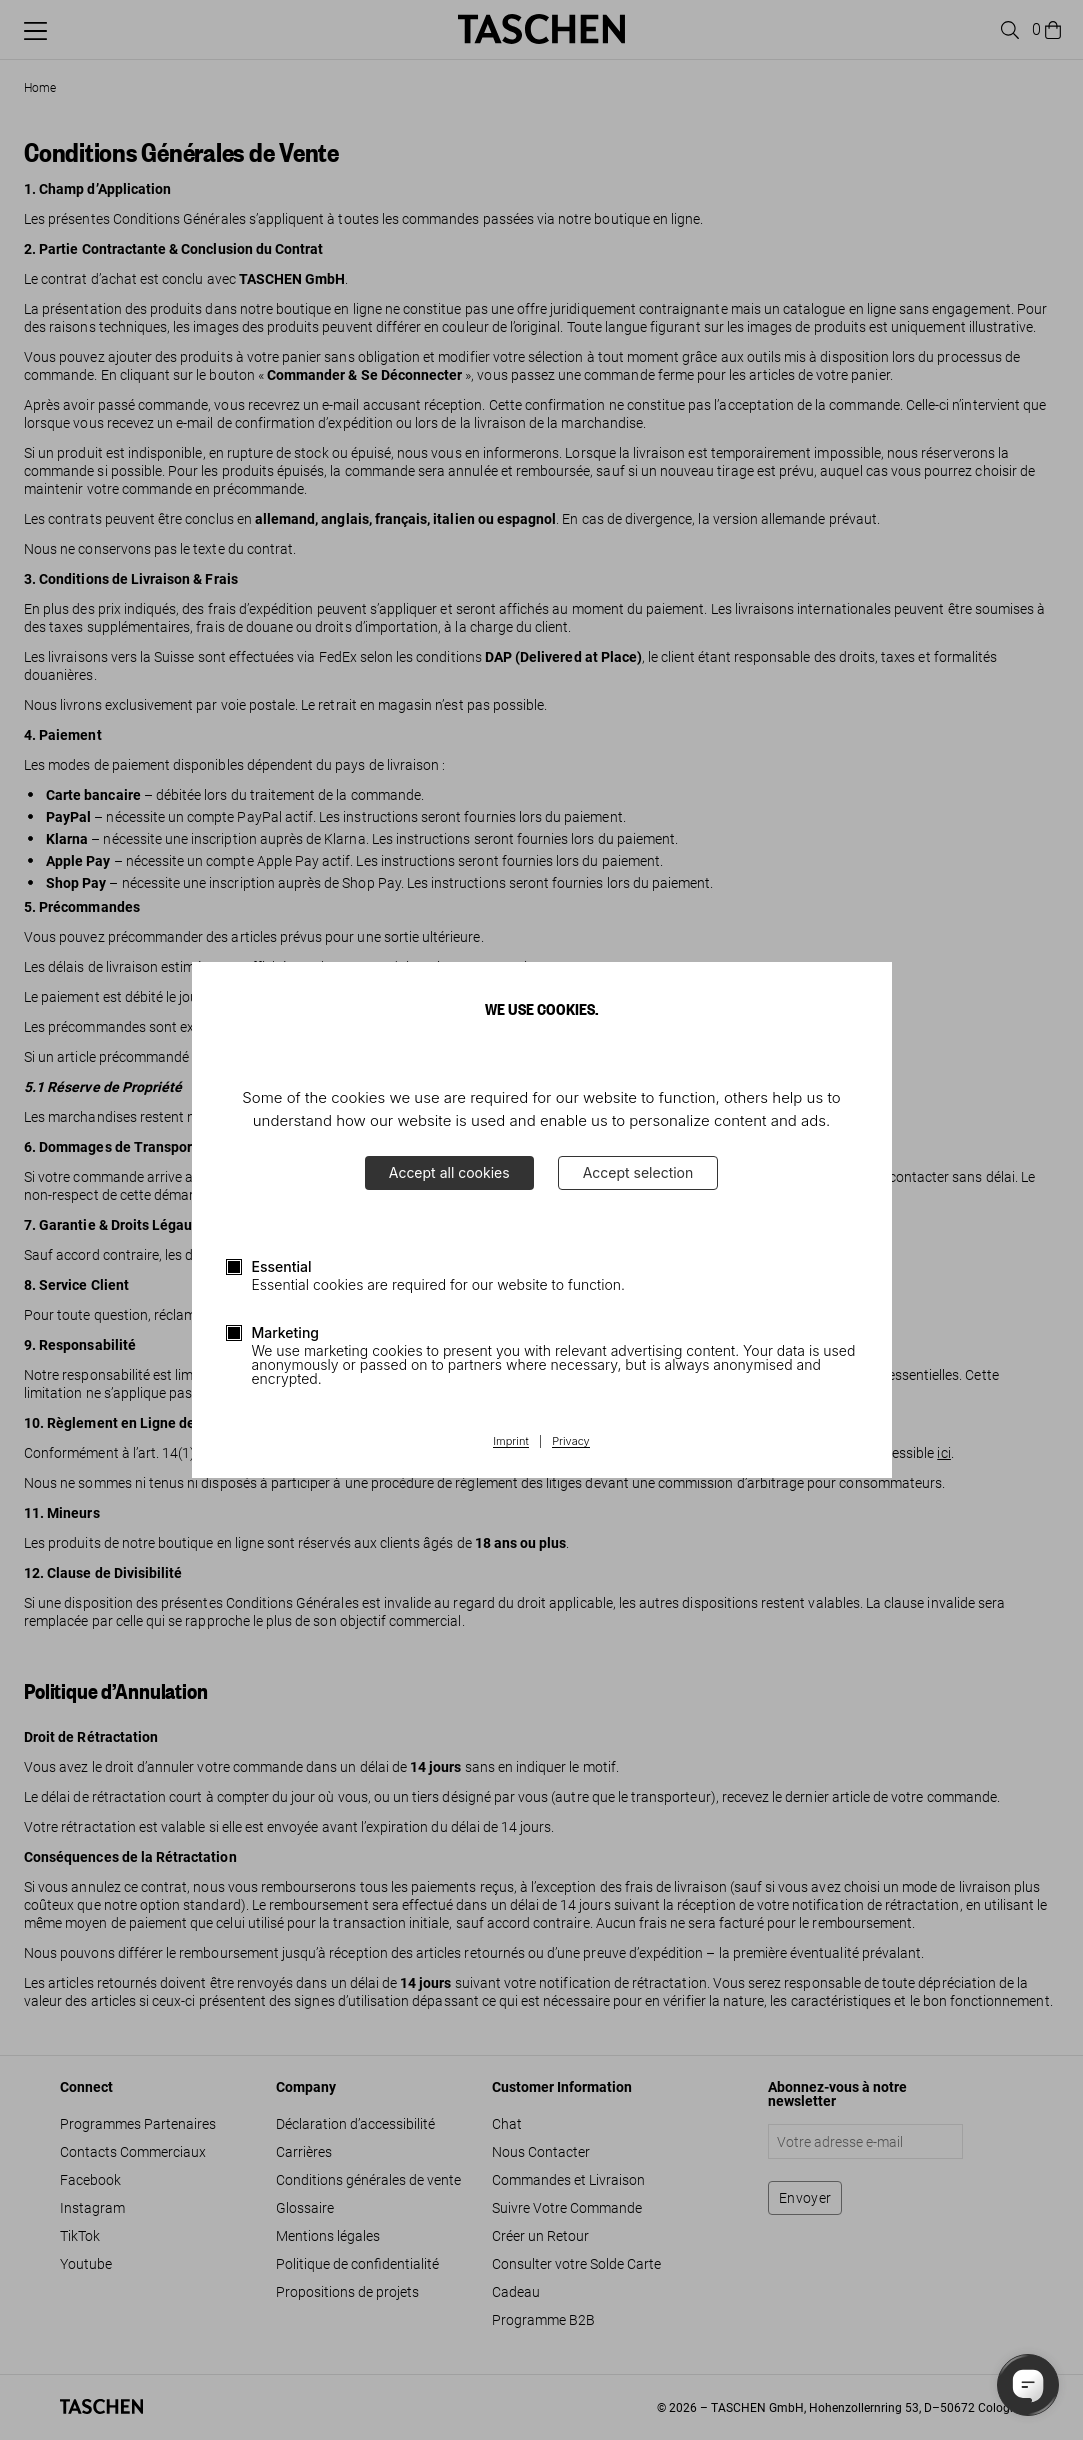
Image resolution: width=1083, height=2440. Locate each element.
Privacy (571, 1442)
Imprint (510, 1442)
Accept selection (638, 1172)
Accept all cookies (449, 1172)
